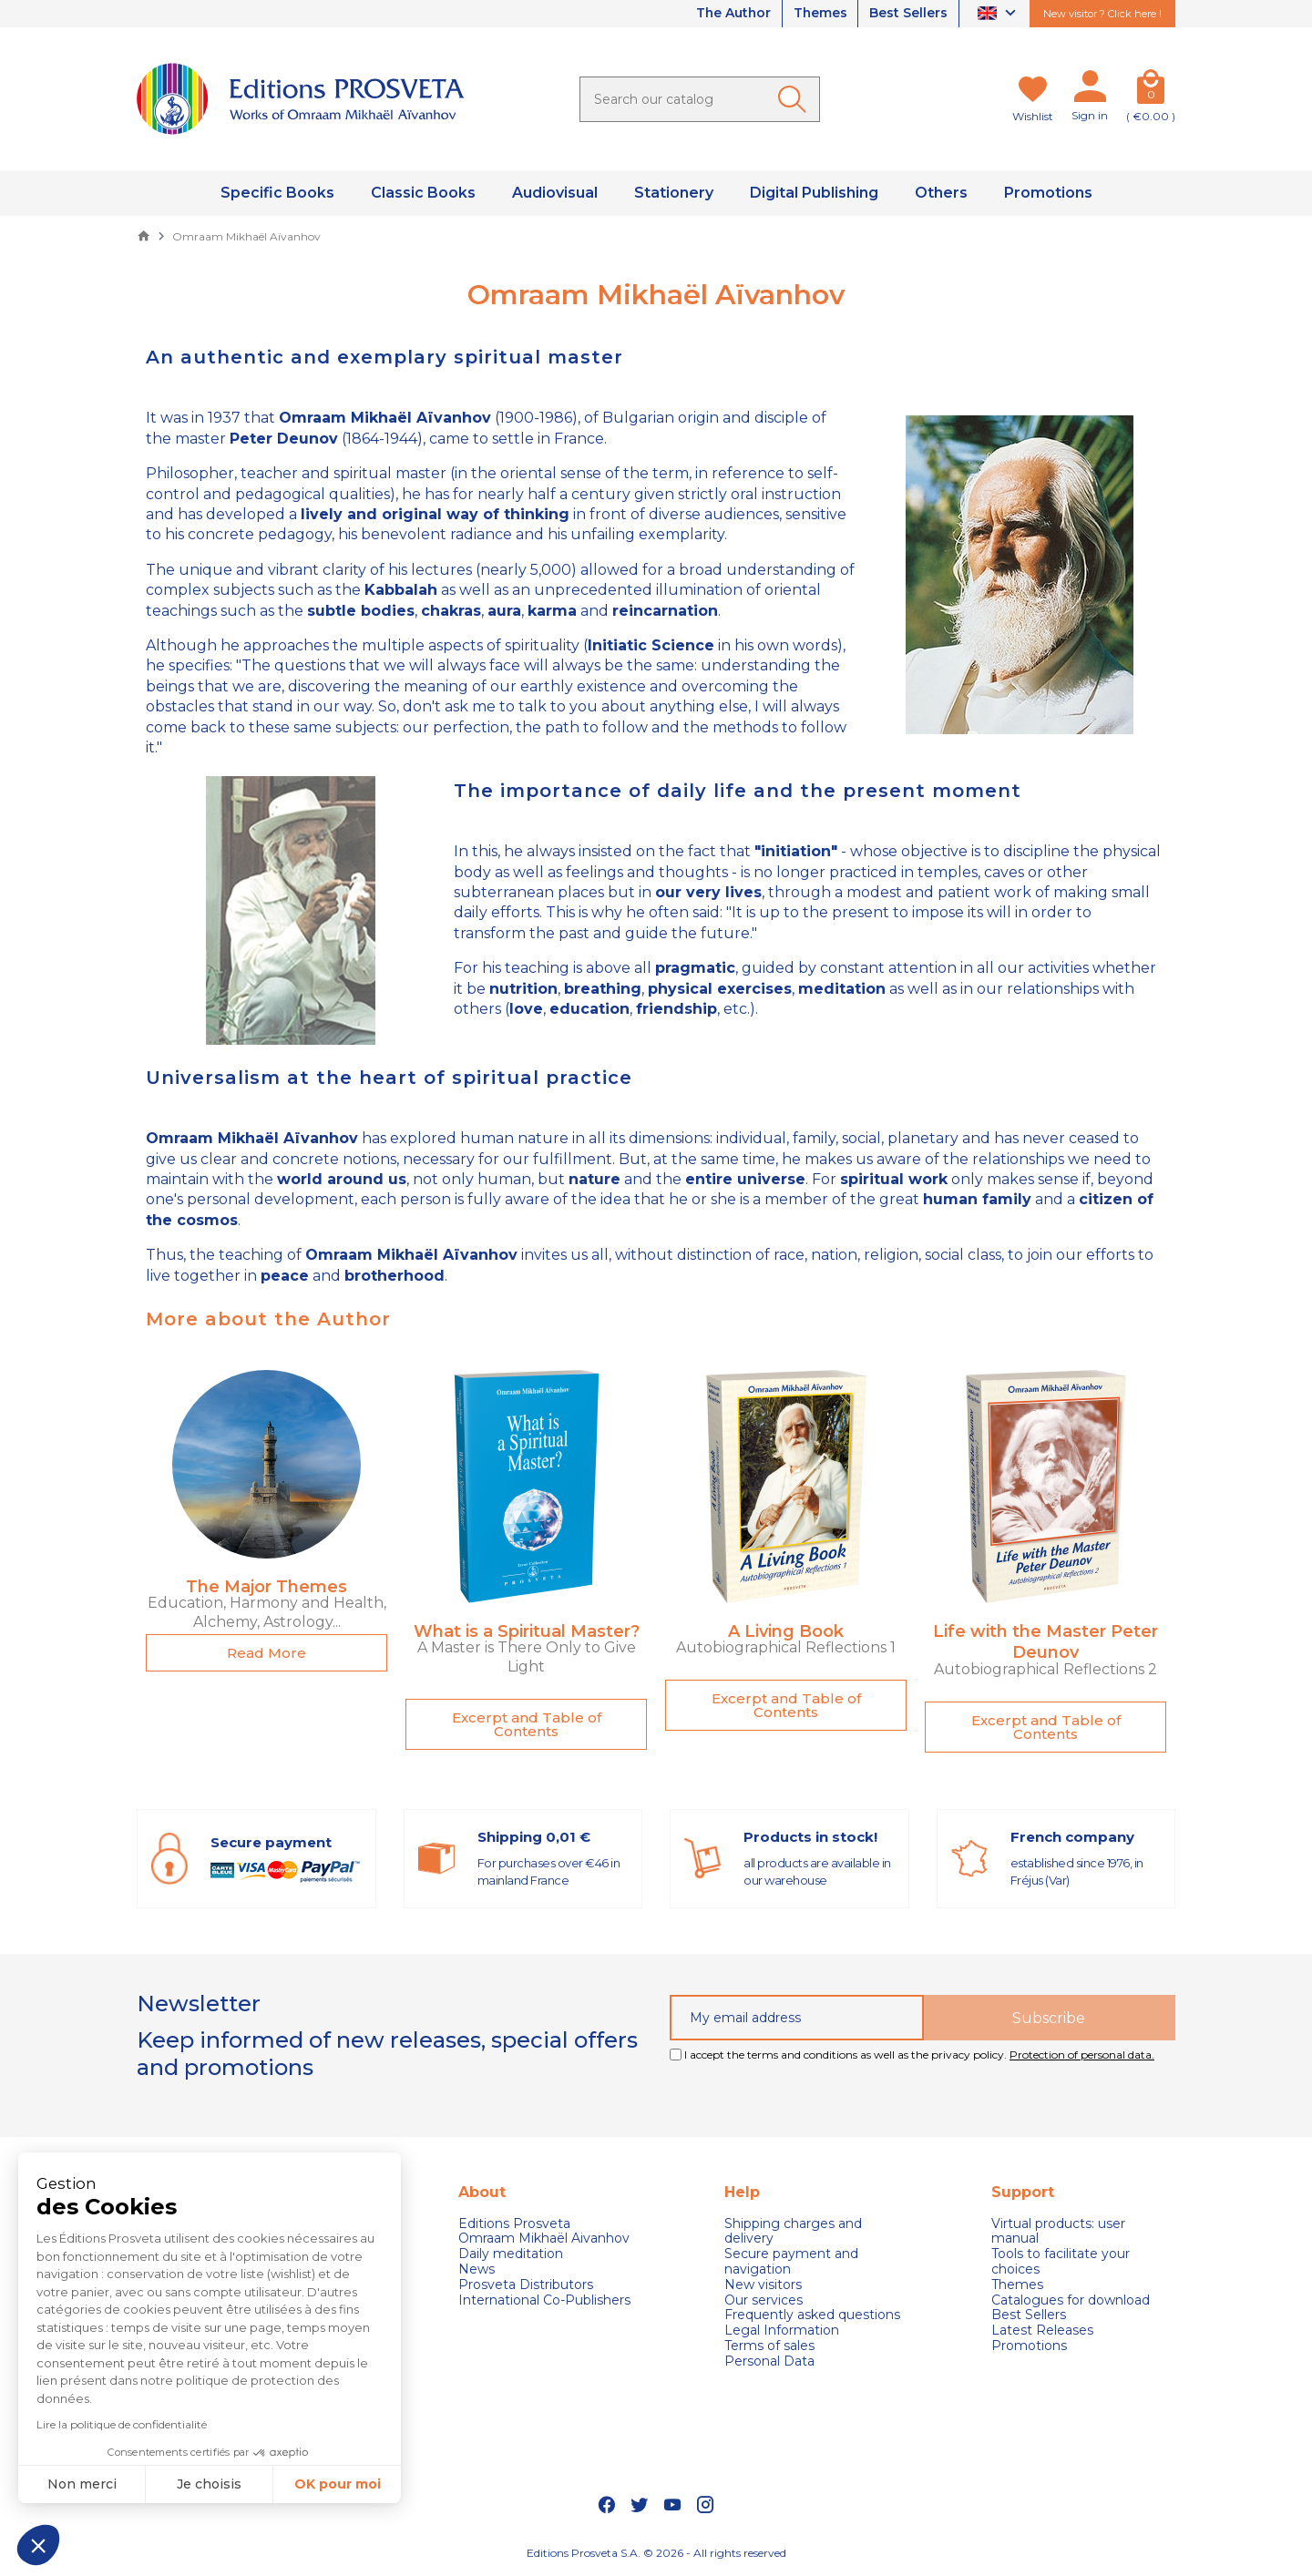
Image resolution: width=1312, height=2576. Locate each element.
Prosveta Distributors (525, 2285)
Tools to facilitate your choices (1060, 2261)
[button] (38, 2545)
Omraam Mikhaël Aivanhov (544, 2238)
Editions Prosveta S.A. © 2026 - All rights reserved (656, 2554)
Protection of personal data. (1082, 2054)
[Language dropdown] (999, 14)
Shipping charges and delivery (793, 2231)
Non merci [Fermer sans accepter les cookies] (82, 2484)
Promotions (1029, 2346)
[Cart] (1150, 90)
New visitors (763, 2285)
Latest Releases (1042, 2330)
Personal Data (769, 2361)
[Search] (699, 99)
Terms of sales (769, 2346)
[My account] (1089, 90)
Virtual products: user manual (1058, 2231)
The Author (730, 13)
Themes (819, 13)
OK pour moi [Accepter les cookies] (337, 2484)
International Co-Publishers (544, 2300)
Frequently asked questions (812, 2315)
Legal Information (781, 2330)
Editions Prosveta (514, 2224)
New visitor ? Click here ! (1102, 13)
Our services (763, 2300)
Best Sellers (908, 13)
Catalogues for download (1070, 2300)
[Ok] (795, 99)
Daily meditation (510, 2254)
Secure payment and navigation (791, 2261)
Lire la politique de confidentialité (121, 2424)
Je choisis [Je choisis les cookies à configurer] (209, 2484)
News (476, 2269)
